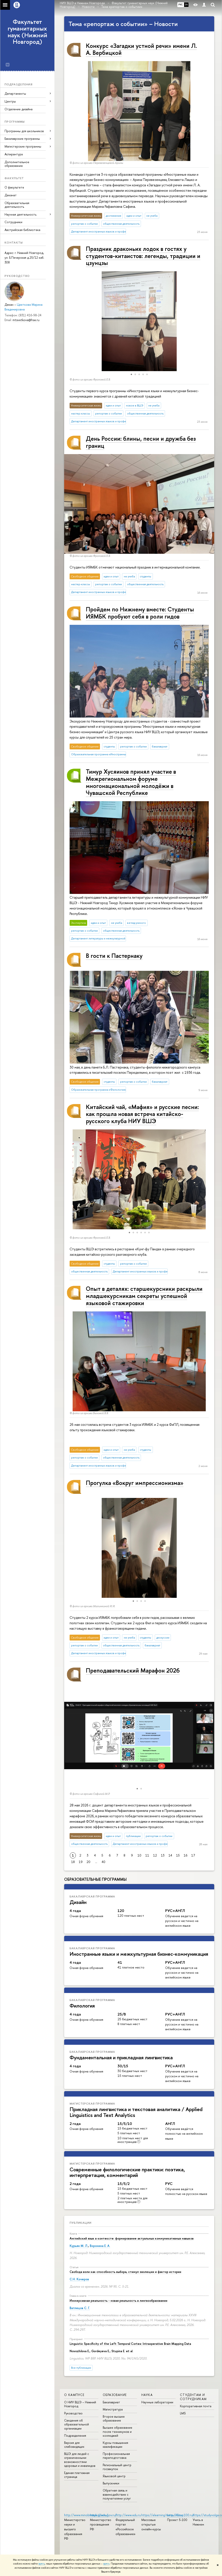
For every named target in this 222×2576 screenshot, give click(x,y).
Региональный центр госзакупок (117, 2467)
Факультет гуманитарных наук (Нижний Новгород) (27, 32)
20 (88, 1862)
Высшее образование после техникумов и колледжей (117, 2431)
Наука (147, 2395)
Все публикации (81, 2368)
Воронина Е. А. (100, 2246)
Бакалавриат (111, 2402)
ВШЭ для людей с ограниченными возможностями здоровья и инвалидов (79, 2460)
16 (185, 1855)
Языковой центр (114, 2476)
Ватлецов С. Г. (80, 2308)
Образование (115, 2395)
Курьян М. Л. (79, 2246)
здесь (41, 2563)
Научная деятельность (20, 214)
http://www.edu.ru (128, 2515)
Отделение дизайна (19, 109)
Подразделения (75, 2435)
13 (163, 1855)
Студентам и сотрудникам (193, 2397)
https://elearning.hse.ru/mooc (162, 2515)
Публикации (80, 2223)
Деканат (11, 195)
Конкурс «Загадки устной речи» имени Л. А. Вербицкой (141, 49)
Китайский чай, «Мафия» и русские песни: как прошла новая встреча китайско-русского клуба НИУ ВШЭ (142, 1114)
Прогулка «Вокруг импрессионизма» (134, 1483)
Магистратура (113, 2409)
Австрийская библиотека (22, 230)
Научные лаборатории (157, 2402)
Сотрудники (13, 222)
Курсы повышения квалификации (115, 2445)
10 (139, 1855)
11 (147, 1855)
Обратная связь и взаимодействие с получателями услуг (117, 2494)
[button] (68, 321)
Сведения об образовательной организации (76, 2424)
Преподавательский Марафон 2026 (133, 1670)
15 (178, 1855)
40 (103, 1862)
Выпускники (111, 2483)
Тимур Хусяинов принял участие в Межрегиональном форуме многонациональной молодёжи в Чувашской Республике (131, 782)
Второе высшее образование (114, 2418)
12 (155, 1855)
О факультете (14, 187)
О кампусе (74, 2395)
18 (73, 1862)
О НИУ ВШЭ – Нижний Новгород (80, 2404)
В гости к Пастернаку (114, 956)
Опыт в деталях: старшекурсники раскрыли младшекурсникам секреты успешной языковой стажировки (144, 1296)
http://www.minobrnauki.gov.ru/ (86, 2515)
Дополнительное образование (17, 164)
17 (193, 1855)
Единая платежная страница (77, 2475)
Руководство (73, 2413)
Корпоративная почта (195, 2406)
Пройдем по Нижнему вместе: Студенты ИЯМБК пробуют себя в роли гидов (140, 612)
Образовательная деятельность (17, 205)
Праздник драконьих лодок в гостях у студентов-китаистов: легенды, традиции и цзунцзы (143, 256)
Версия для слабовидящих (74, 2445)
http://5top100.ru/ (180, 2515)
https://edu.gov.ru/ (103, 2515)
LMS (183, 2413)
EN (186, 4)
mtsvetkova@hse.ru (26, 320)
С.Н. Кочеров (79, 2279)
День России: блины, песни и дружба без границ (141, 442)
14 (170, 1855)
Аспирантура (14, 154)
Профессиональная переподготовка (116, 2456)
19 (81, 1862)
